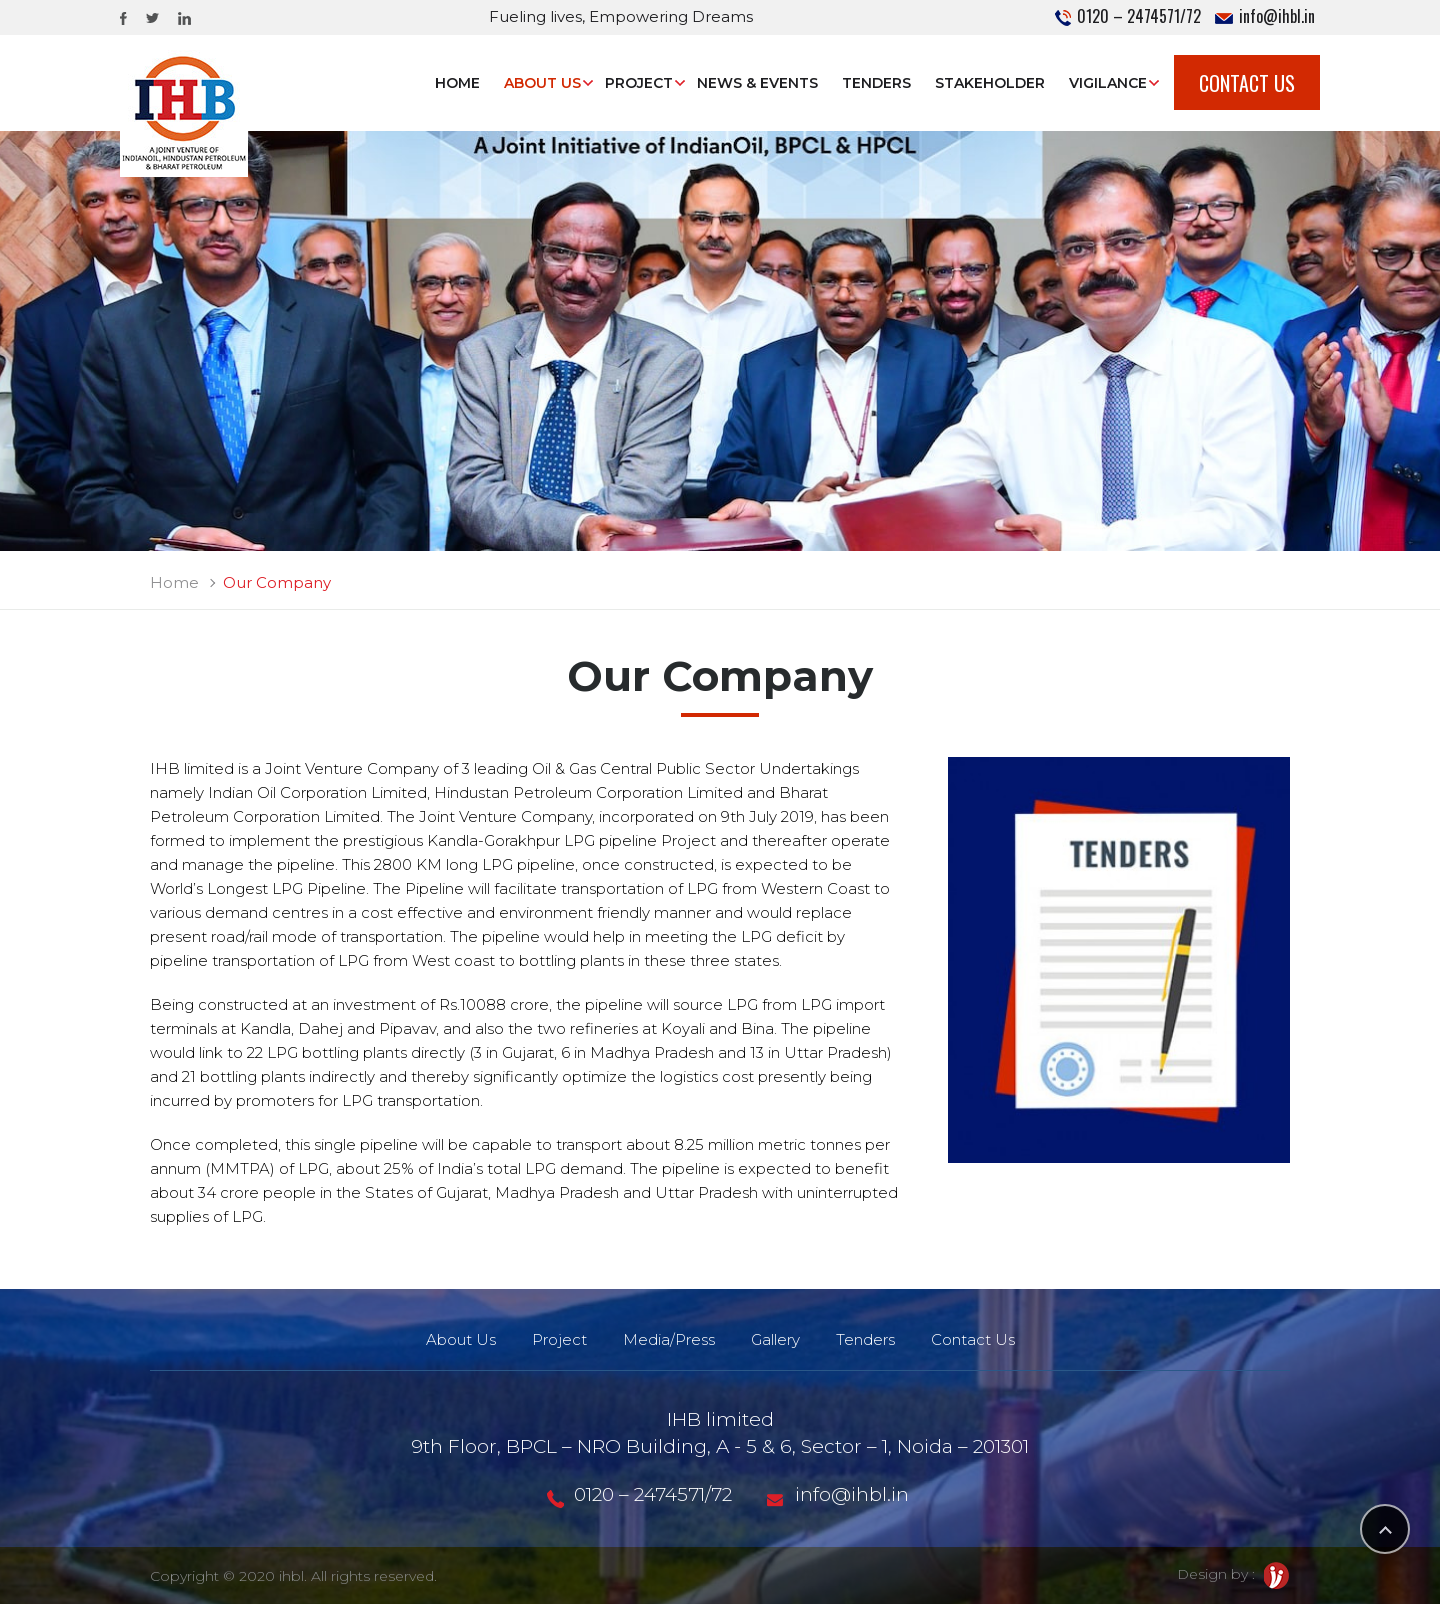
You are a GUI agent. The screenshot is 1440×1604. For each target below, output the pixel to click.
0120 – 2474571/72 (1128, 16)
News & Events (757, 83)
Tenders (876, 83)
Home (457, 83)
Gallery (775, 1339)
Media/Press (669, 1339)
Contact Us (1247, 83)
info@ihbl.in (1265, 16)
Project (639, 83)
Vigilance (1108, 83)
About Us (542, 83)
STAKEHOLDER (990, 83)
